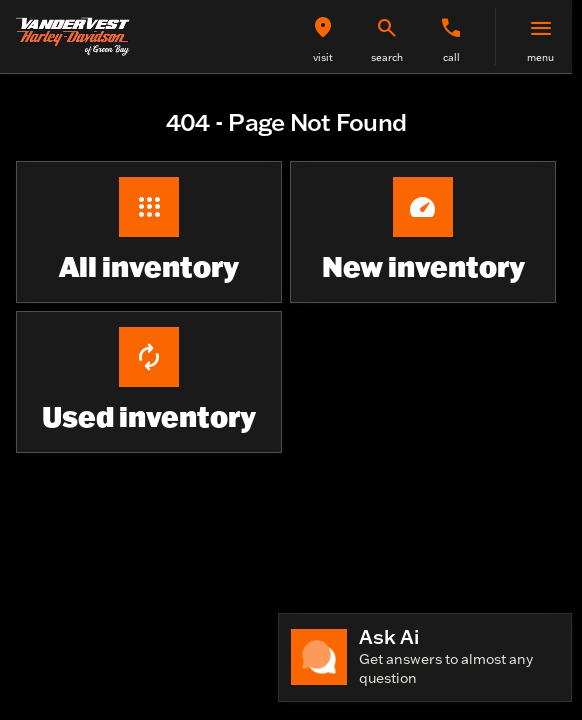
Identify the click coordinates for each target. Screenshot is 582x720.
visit (323, 57)
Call (451, 57)
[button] (323, 36)
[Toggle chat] (425, 657)
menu (540, 57)
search (387, 57)
